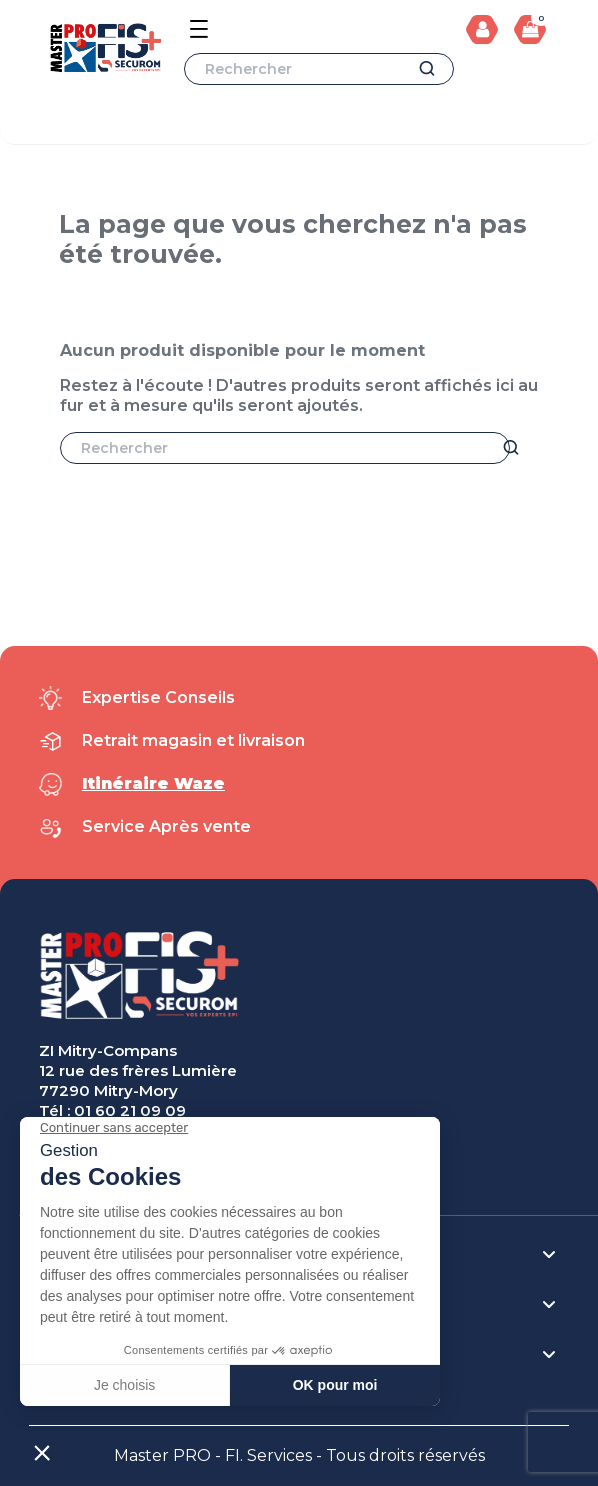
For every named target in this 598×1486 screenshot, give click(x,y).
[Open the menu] (199, 29)
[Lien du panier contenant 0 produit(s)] (530, 29)
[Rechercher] (319, 69)
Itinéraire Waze (153, 783)
